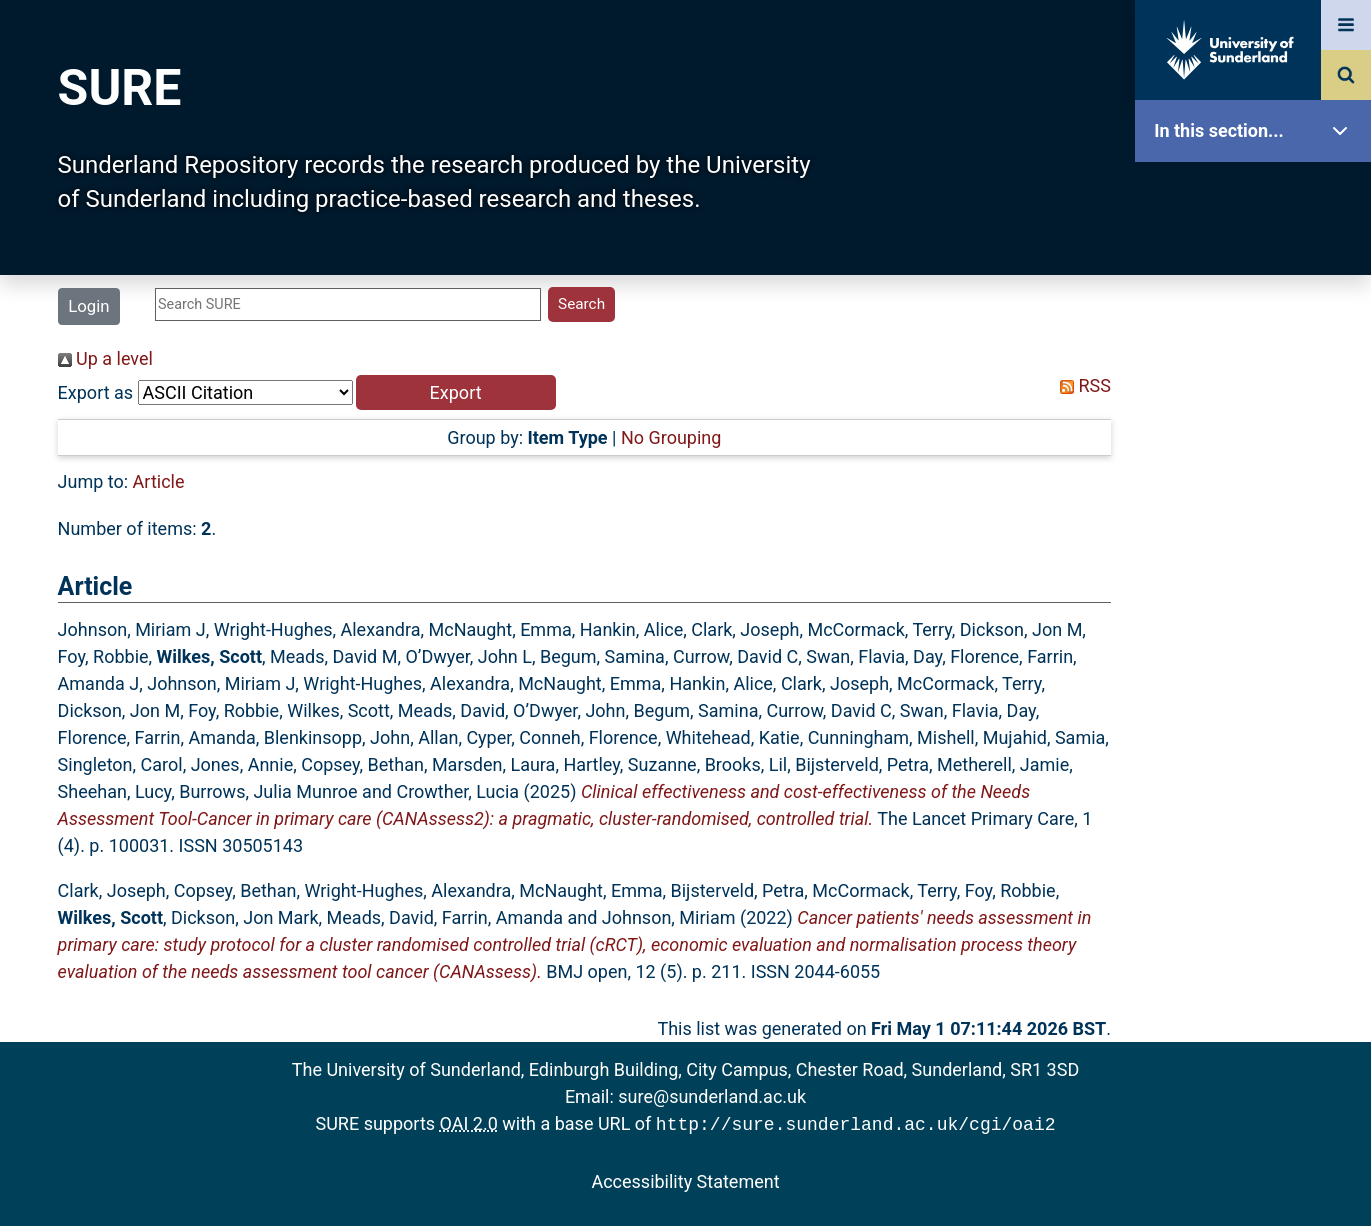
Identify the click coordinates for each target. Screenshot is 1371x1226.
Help (1258, 701)
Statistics (1258, 574)
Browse (1258, 384)
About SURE (1258, 320)
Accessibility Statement (685, 1179)
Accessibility (1258, 764)
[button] (456, 392)
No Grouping (671, 437)
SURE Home (1258, 194)
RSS (1081, 385)
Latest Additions (1258, 510)
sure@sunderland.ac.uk (712, 1096)
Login (88, 306)
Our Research (1258, 257)
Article (159, 481)
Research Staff (1258, 637)
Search (1258, 447)
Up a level (105, 358)
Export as (96, 392)
